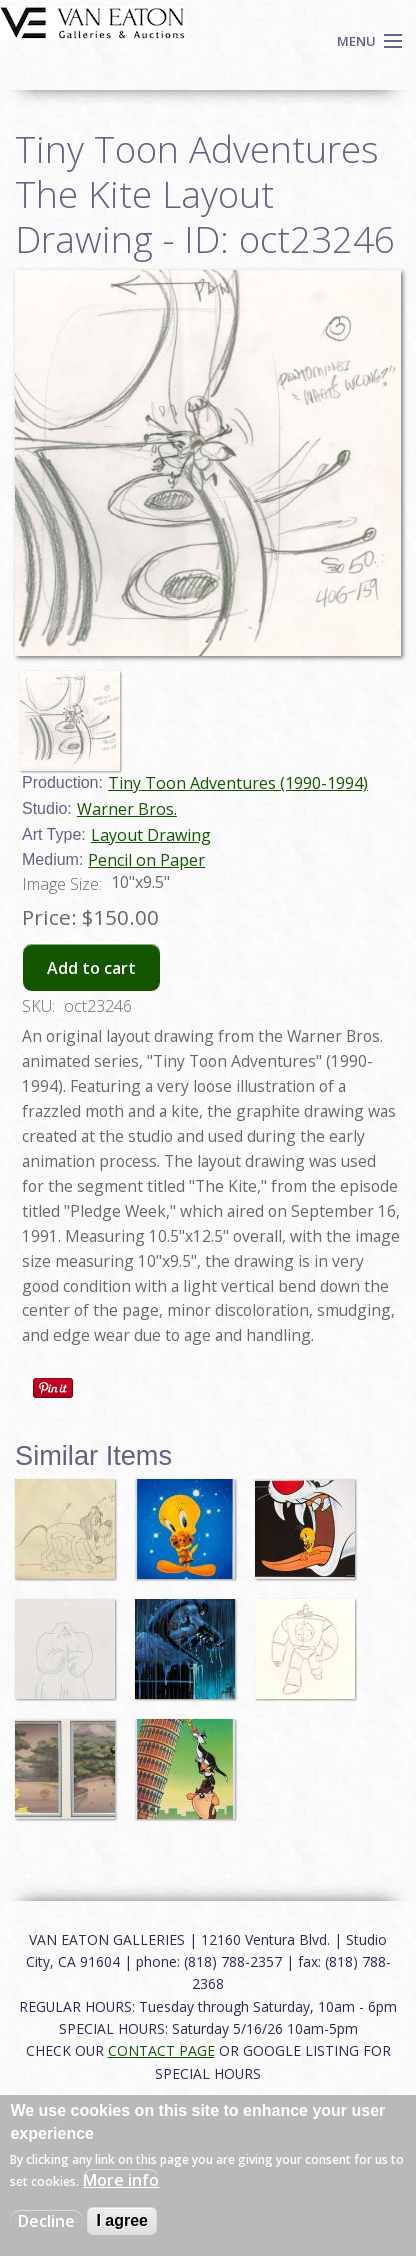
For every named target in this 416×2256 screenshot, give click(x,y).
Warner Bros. (127, 809)
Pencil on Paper (146, 860)
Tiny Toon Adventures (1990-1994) (238, 783)
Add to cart (91, 968)
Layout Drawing (151, 835)
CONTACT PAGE (161, 2050)
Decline (46, 2221)
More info (121, 2180)
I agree (122, 2220)
